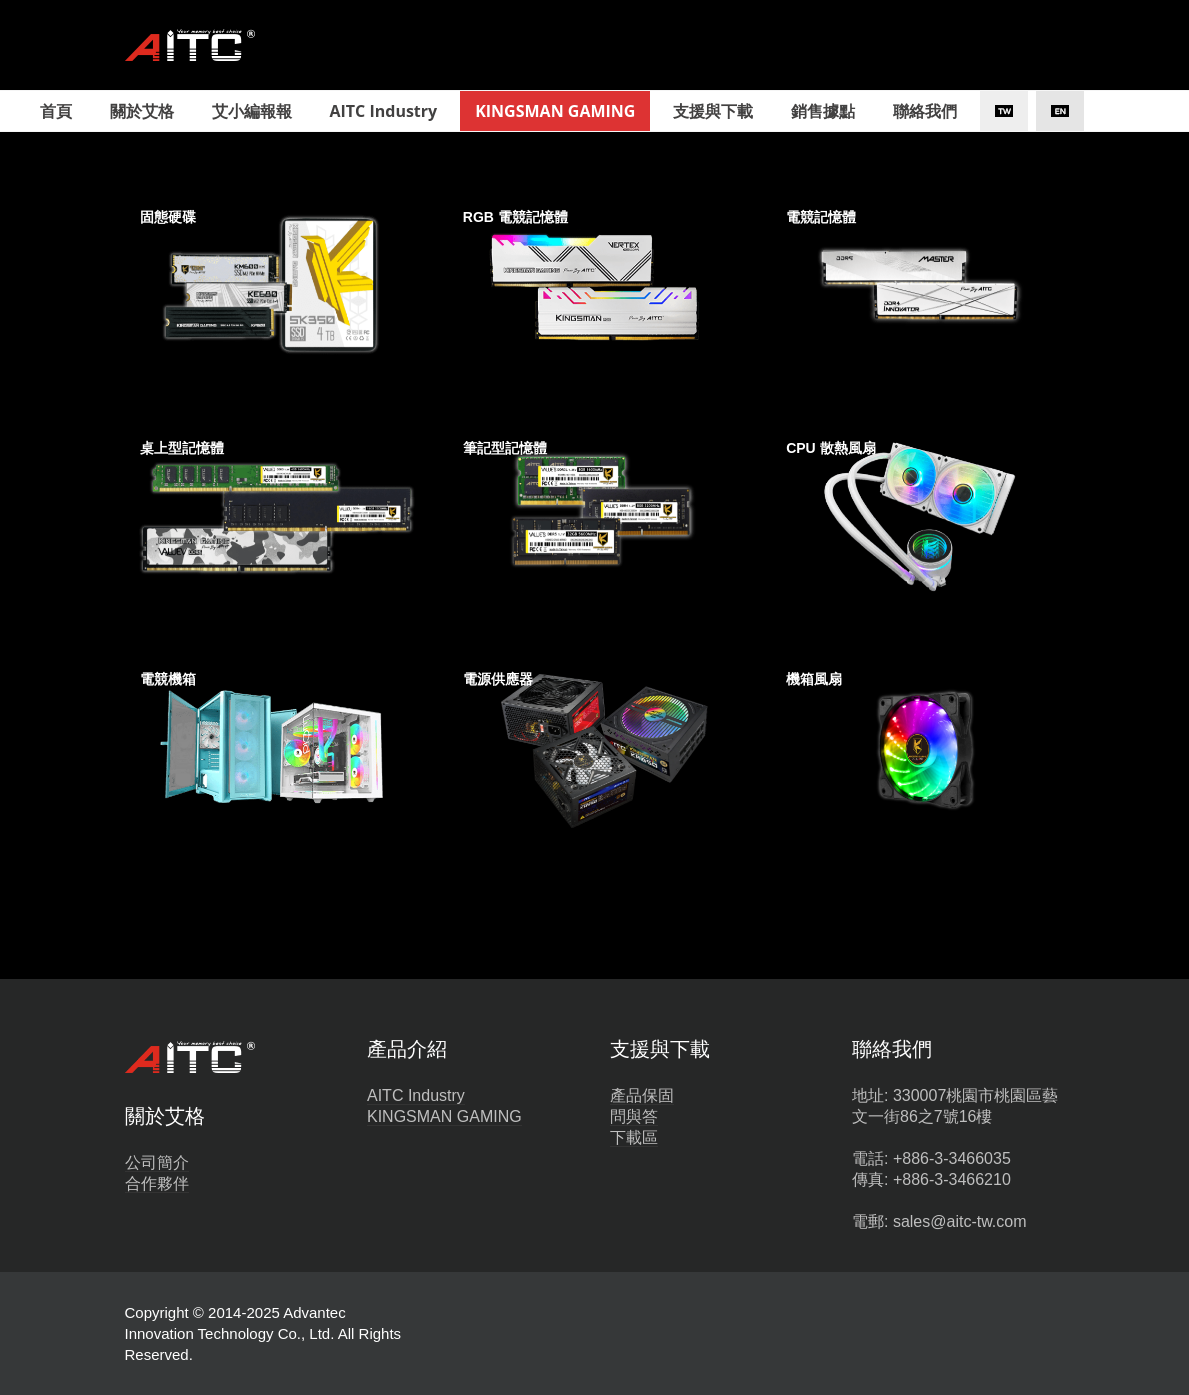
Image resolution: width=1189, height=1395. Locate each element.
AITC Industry (416, 1095)
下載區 (634, 1137)
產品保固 (642, 1095)
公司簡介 (157, 1162)
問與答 (634, 1116)
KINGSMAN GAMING (444, 1116)
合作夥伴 (157, 1183)
